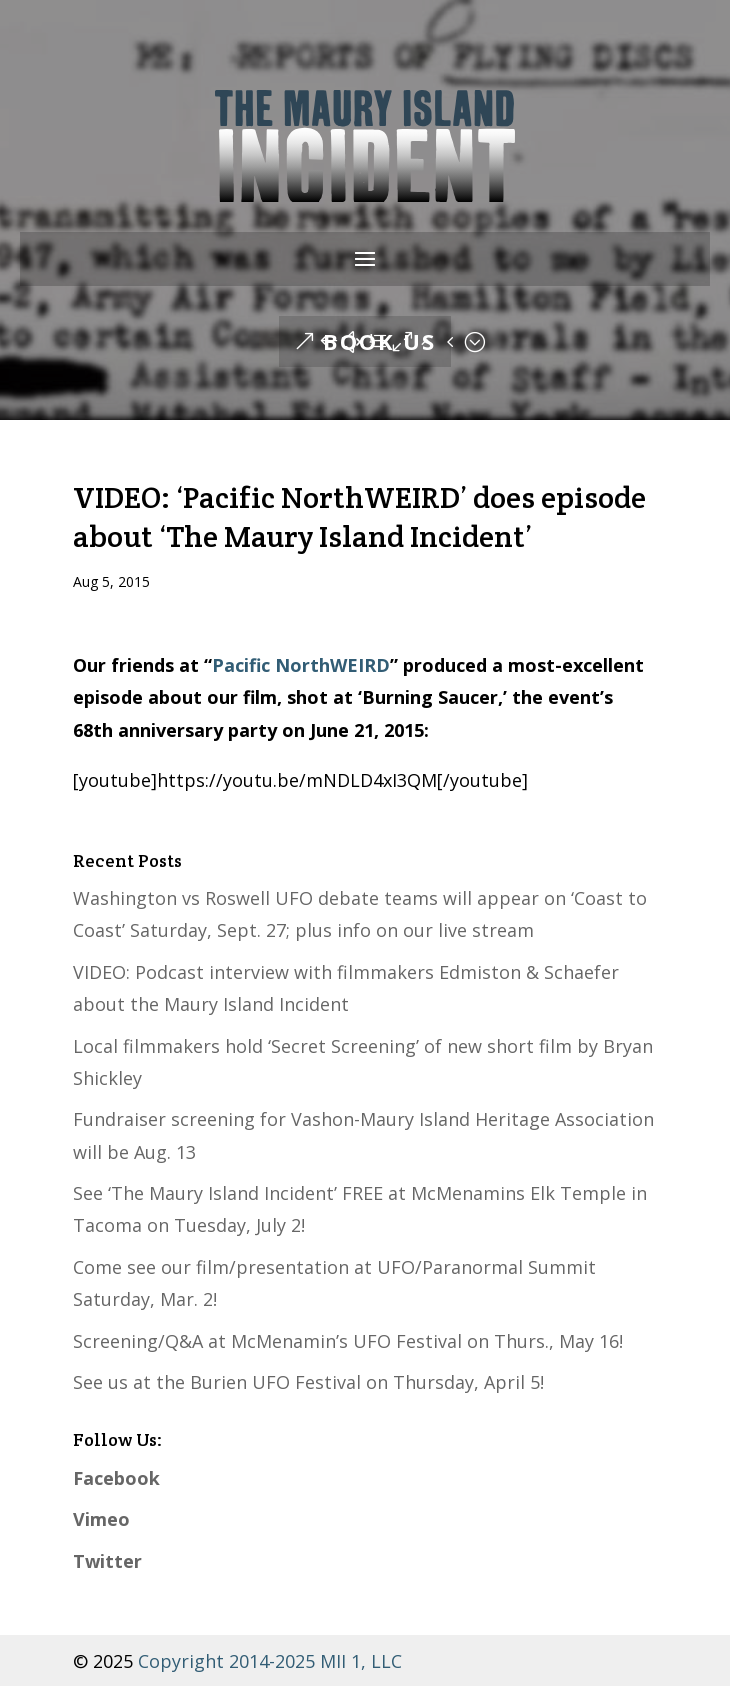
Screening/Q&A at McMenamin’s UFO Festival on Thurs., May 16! (348, 1341)
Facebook (116, 1478)
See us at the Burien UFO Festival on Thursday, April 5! (308, 1382)
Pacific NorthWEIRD (301, 665)
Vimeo (101, 1519)
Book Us (379, 341)
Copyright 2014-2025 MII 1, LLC (267, 1661)
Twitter (107, 1561)
